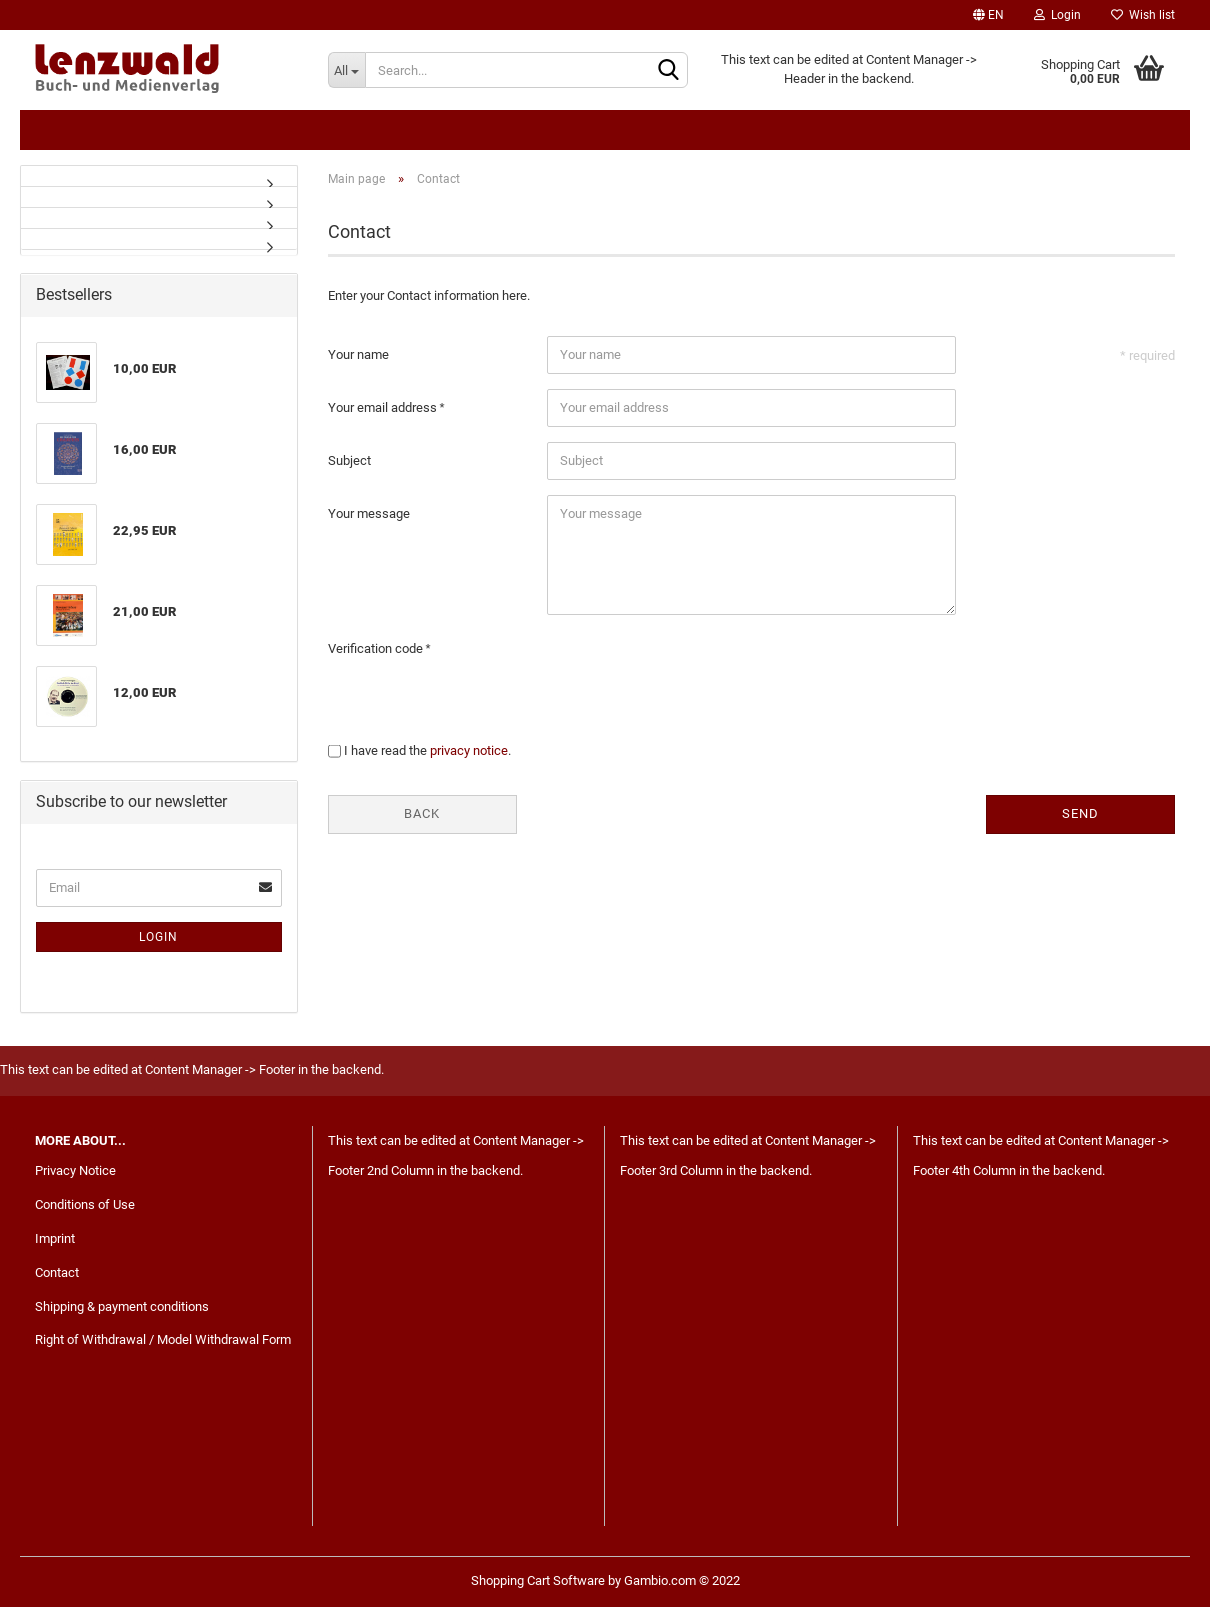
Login (1057, 15)
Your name (358, 354)
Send (1080, 813)
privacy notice (469, 750)
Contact (57, 1272)
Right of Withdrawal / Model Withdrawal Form (163, 1339)
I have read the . (427, 750)
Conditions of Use (85, 1204)
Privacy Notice (75, 1170)
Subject (349, 460)
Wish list (1143, 15)
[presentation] (699, 669)
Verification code (377, 648)
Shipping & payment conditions (122, 1306)
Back (422, 813)
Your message (369, 513)
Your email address (384, 407)
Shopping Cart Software (538, 1580)
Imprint (55, 1238)
